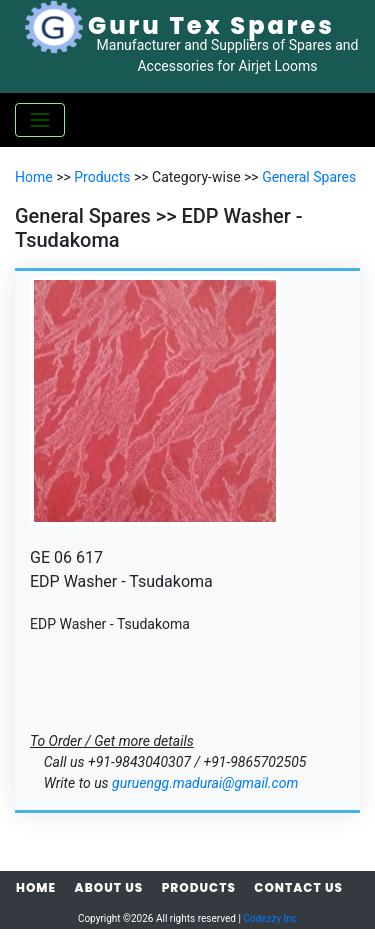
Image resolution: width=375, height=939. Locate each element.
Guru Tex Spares (211, 25)
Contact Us (298, 887)
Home (34, 177)
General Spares (309, 177)
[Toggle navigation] (40, 120)
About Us (109, 887)
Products (102, 177)
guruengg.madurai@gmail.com (205, 783)
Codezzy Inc (270, 918)
